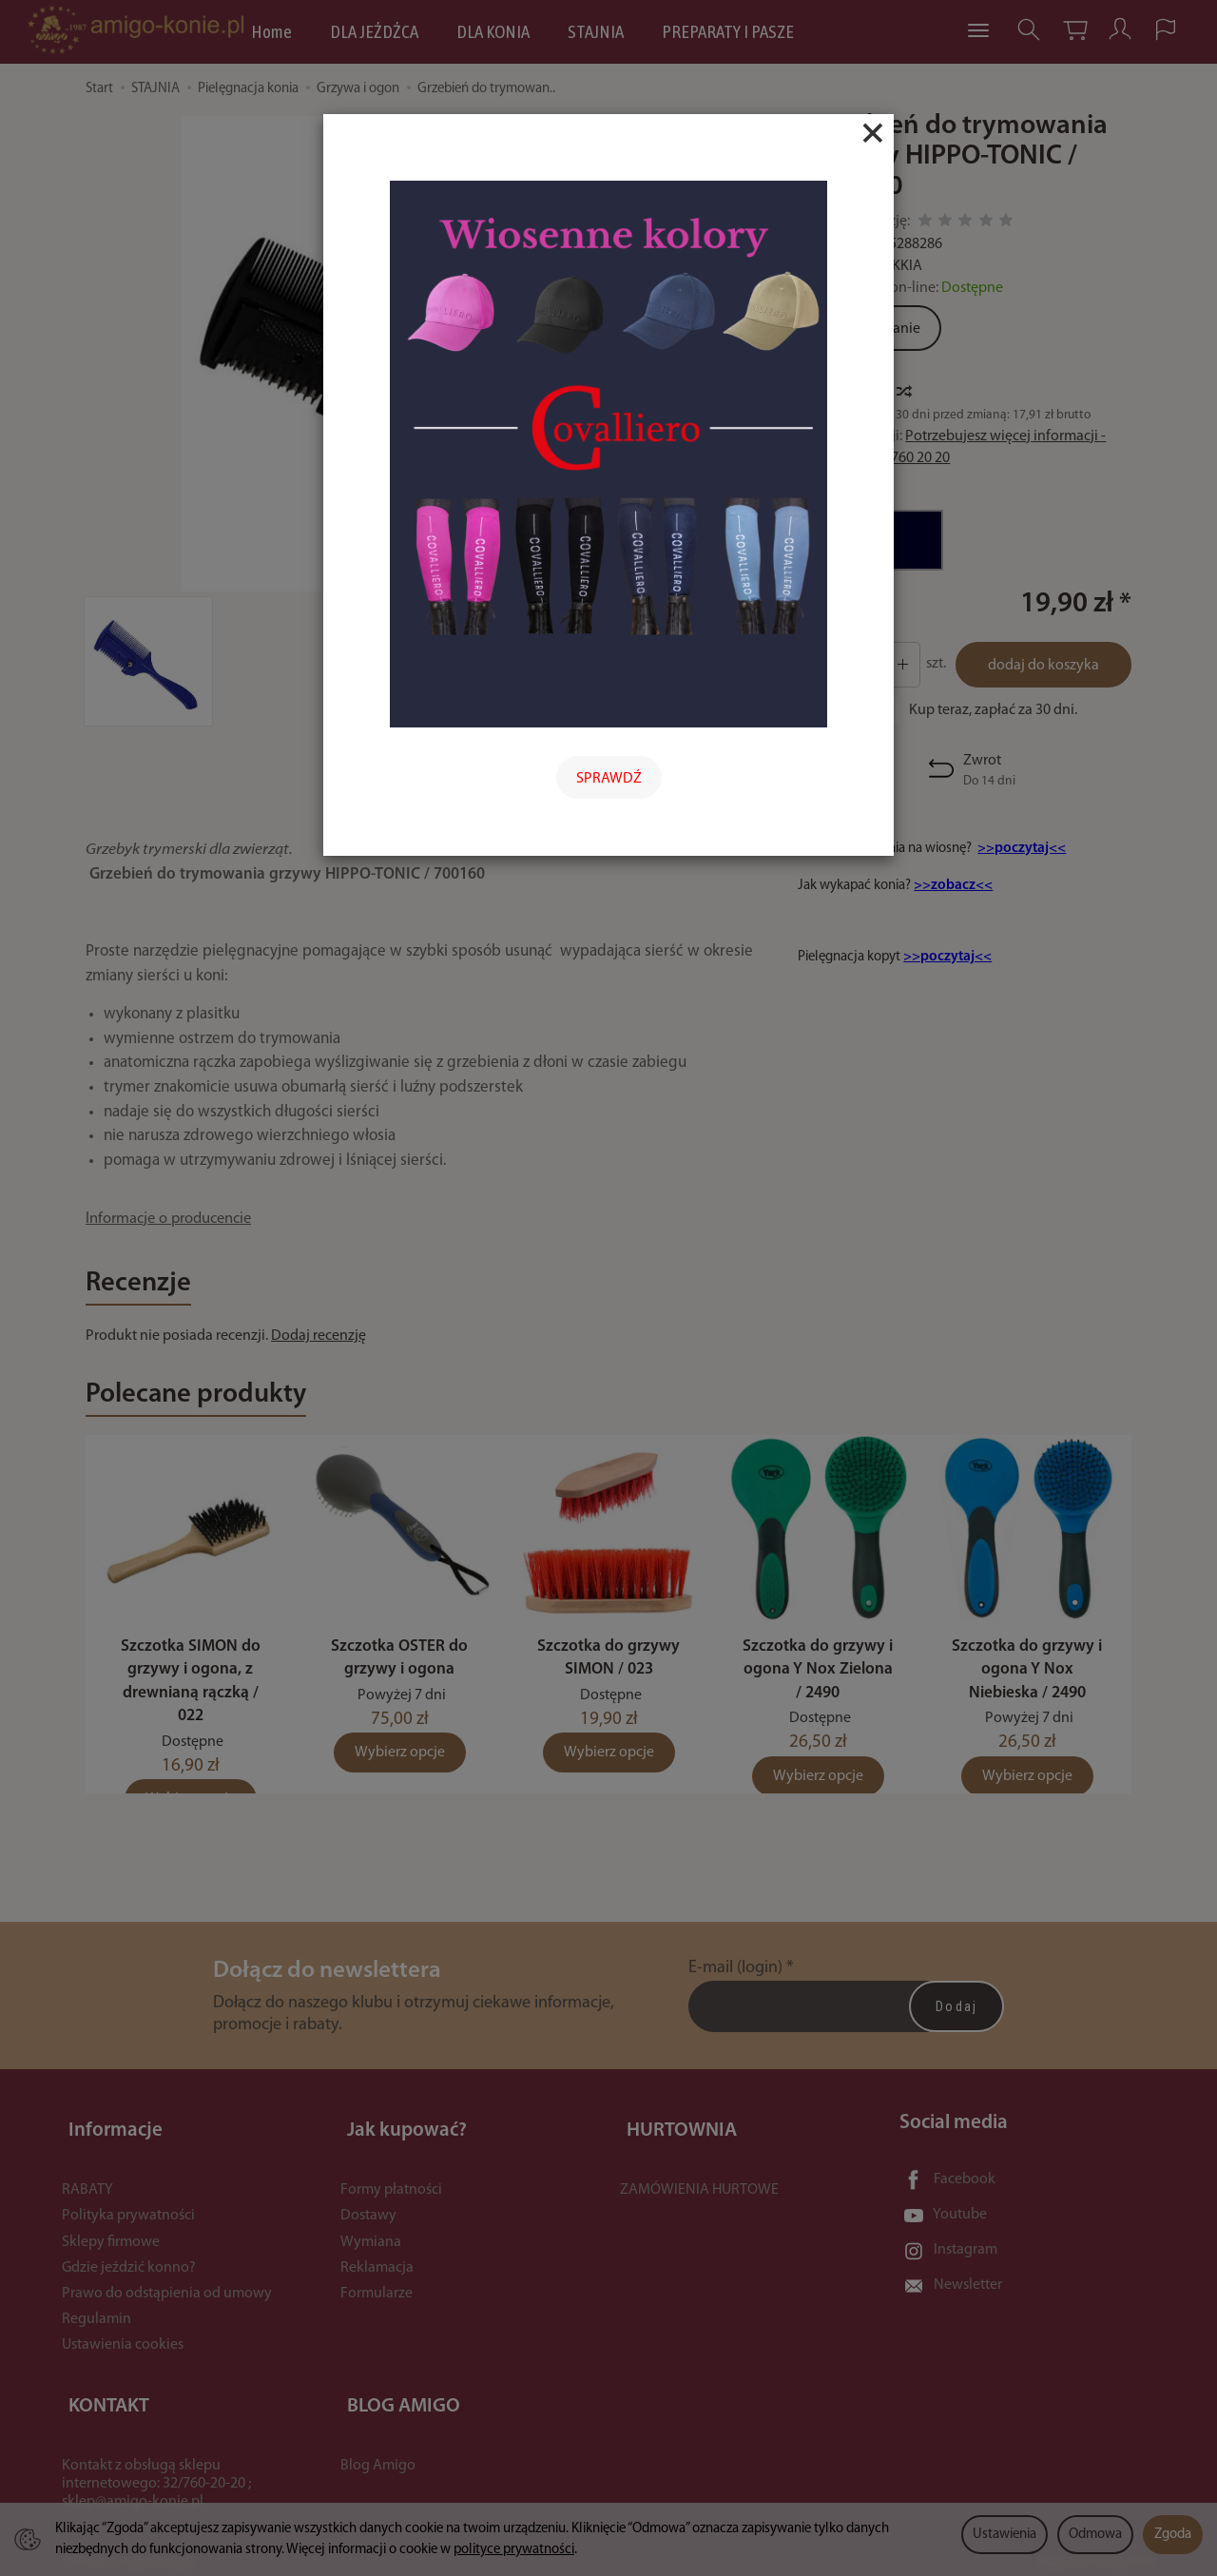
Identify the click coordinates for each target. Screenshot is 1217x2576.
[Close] (872, 133)
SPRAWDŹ (609, 778)
